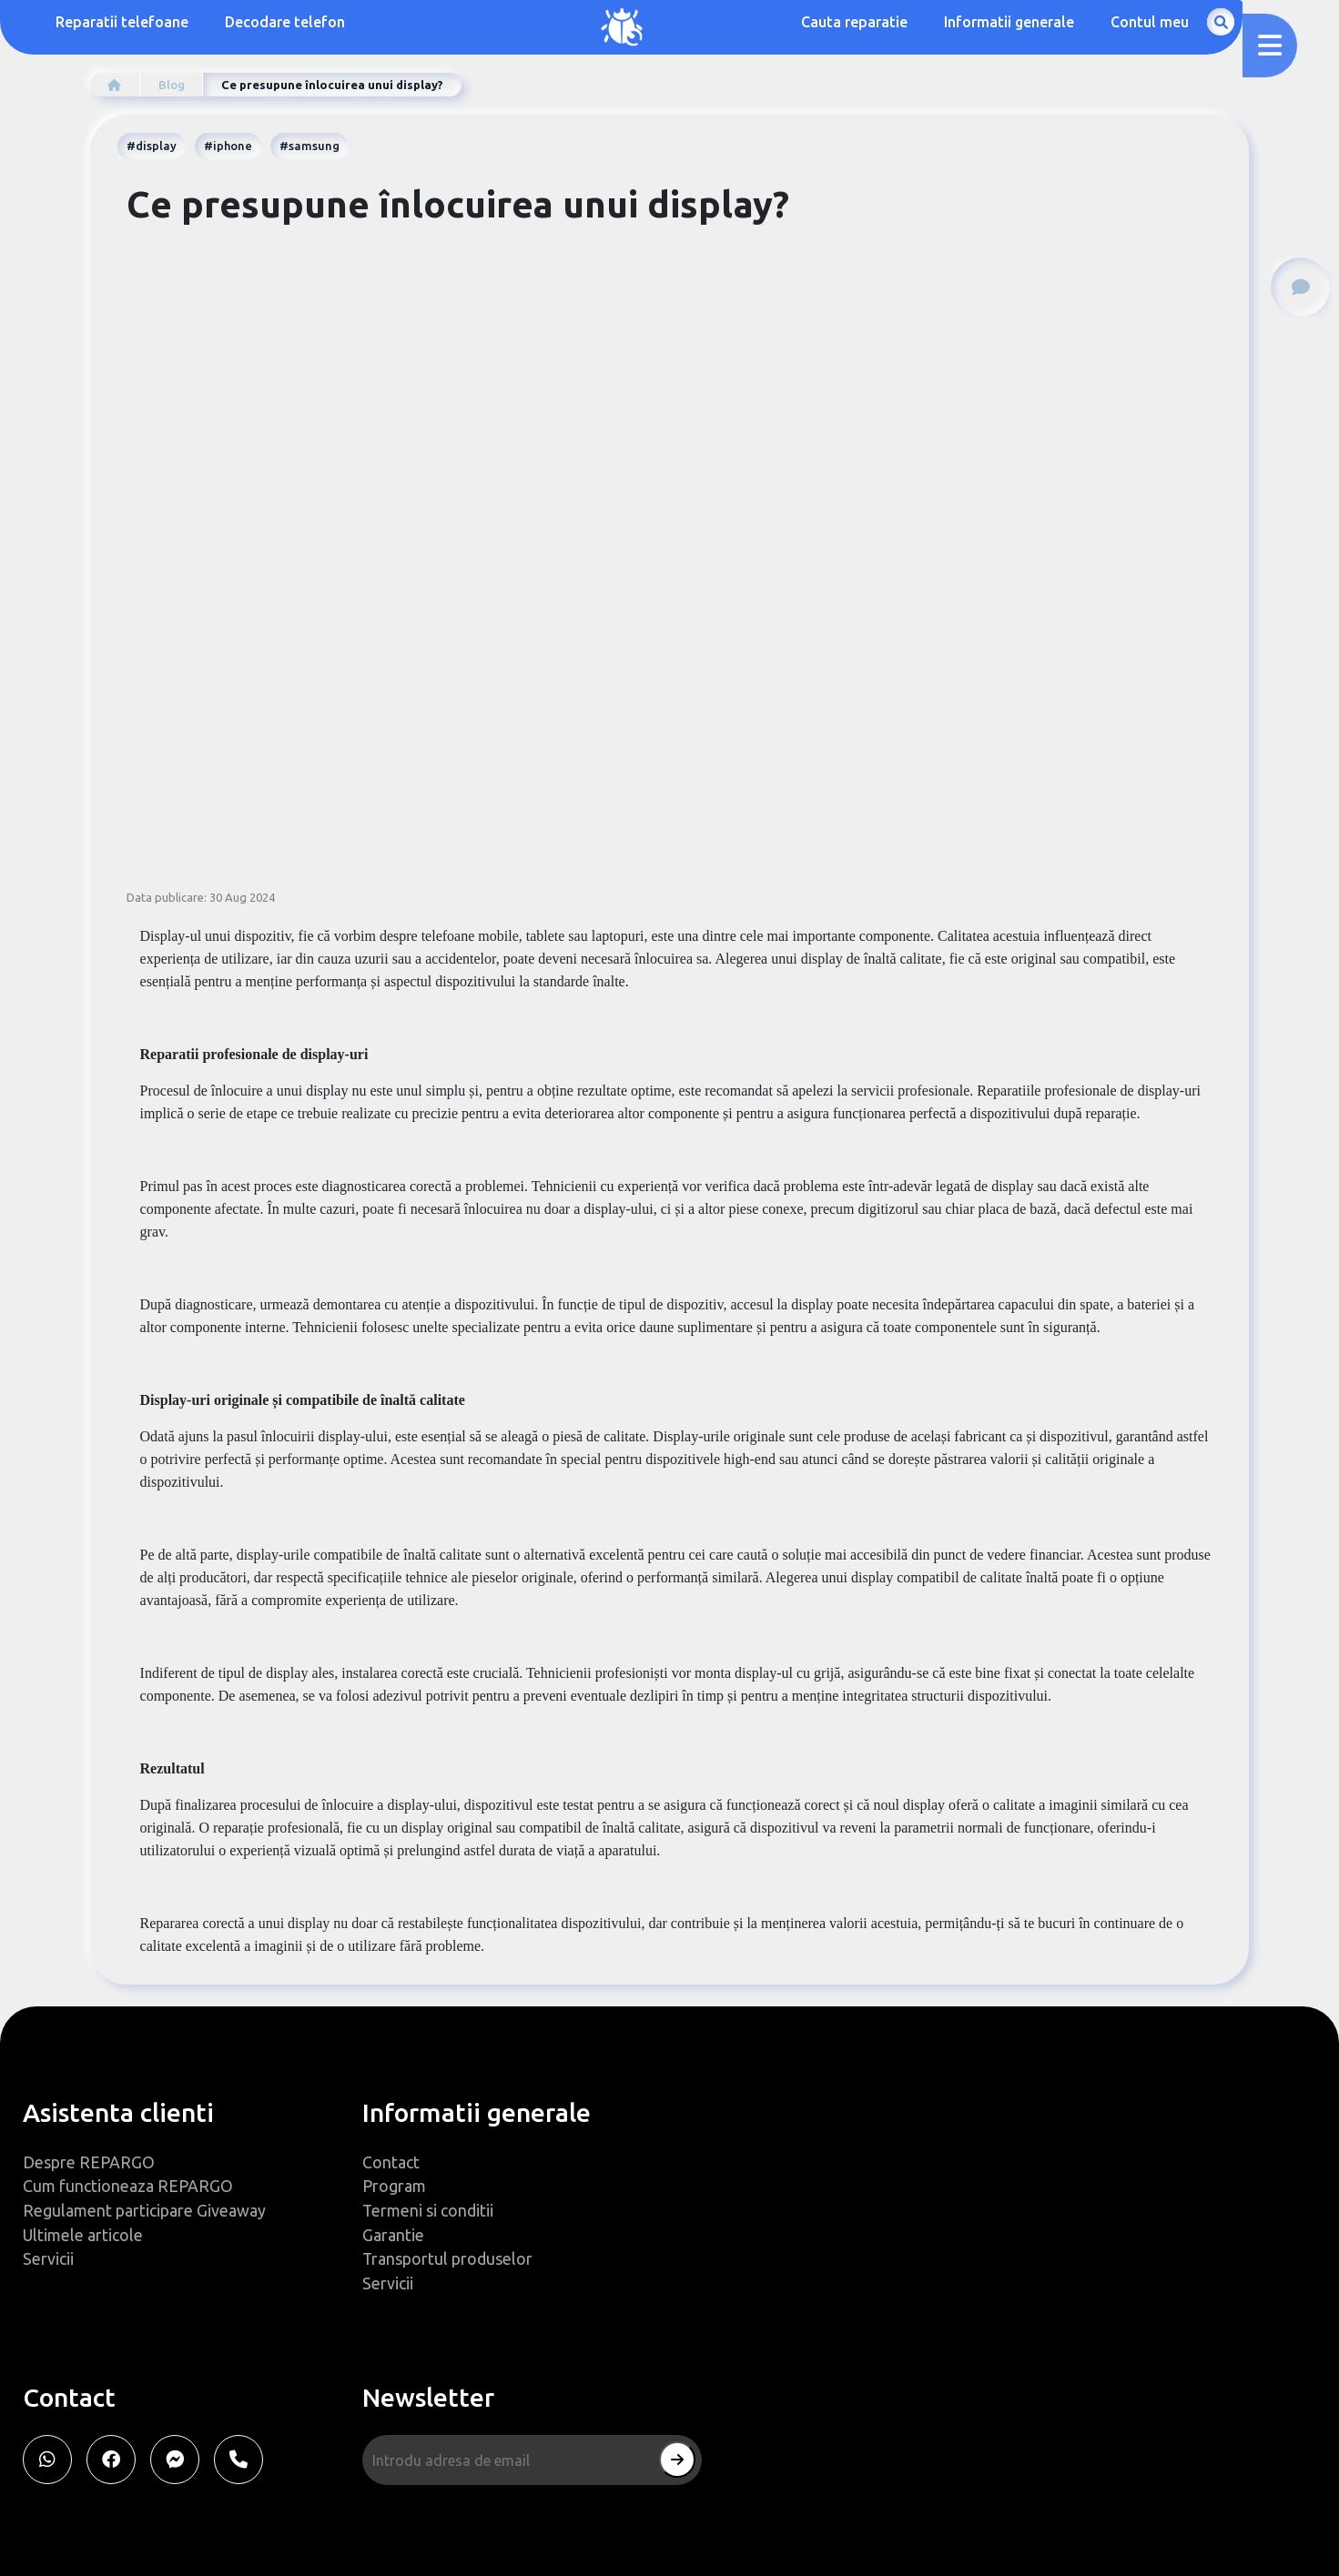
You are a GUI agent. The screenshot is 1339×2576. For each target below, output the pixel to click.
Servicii (48, 2257)
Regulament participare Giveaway (144, 2208)
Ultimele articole (83, 2233)
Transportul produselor (447, 2257)
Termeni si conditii (428, 2208)
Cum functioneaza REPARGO (128, 2184)
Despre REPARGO (89, 2159)
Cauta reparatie (950, 23)
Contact (391, 2159)
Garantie (393, 2233)
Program (394, 2184)
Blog (173, 84)
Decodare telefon (286, 23)
